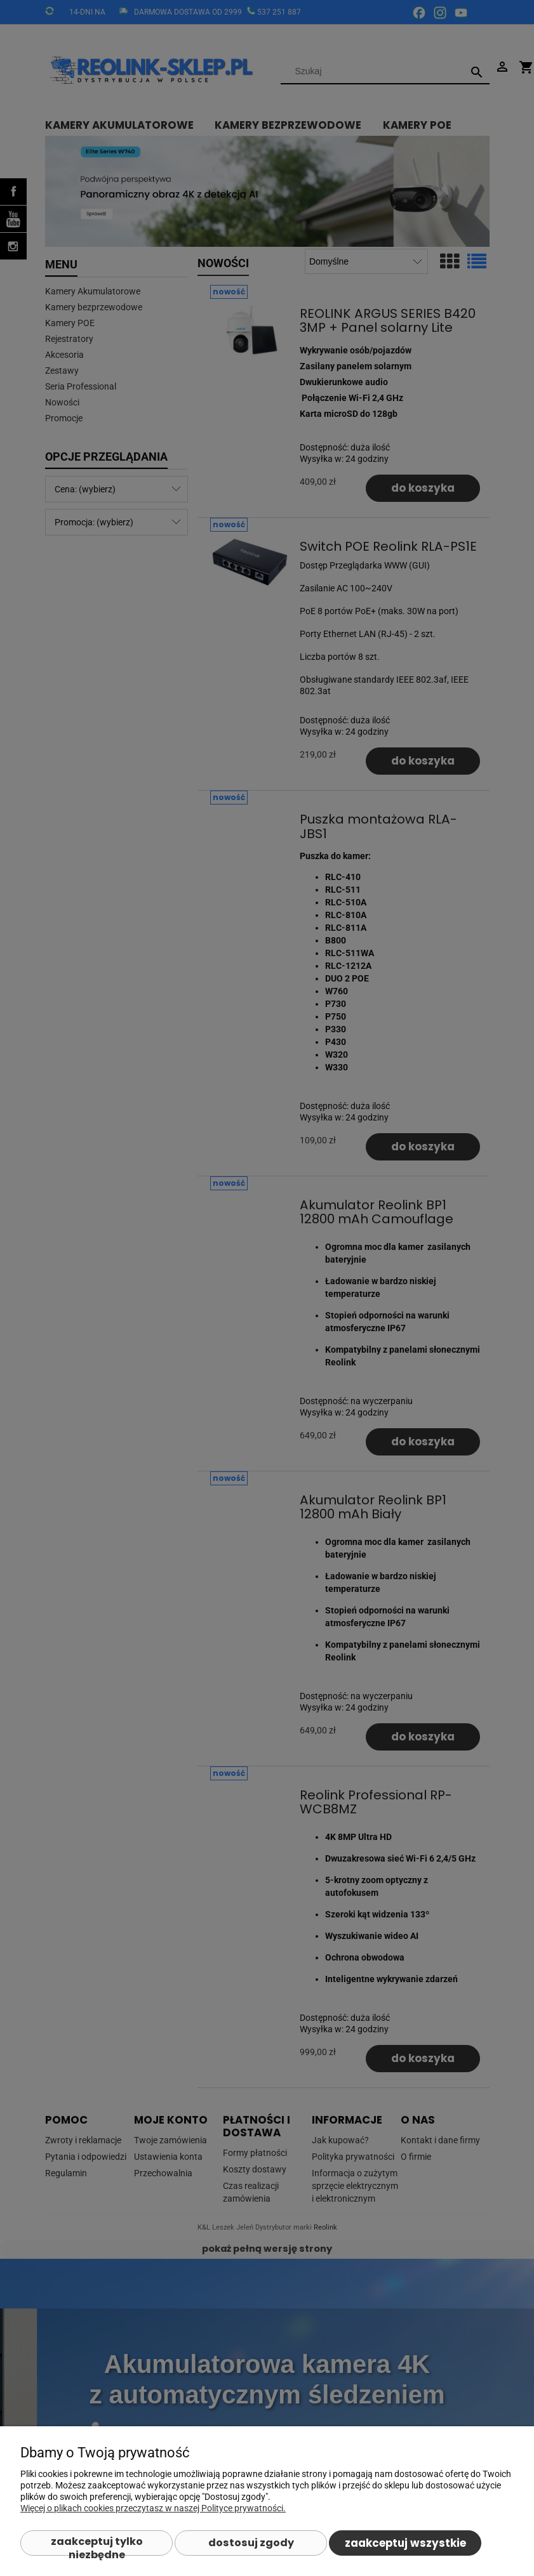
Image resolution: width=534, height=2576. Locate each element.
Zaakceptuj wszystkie (405, 2543)
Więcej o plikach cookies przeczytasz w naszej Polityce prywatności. (153, 2508)
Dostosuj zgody (251, 2542)
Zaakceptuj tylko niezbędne (97, 2545)
